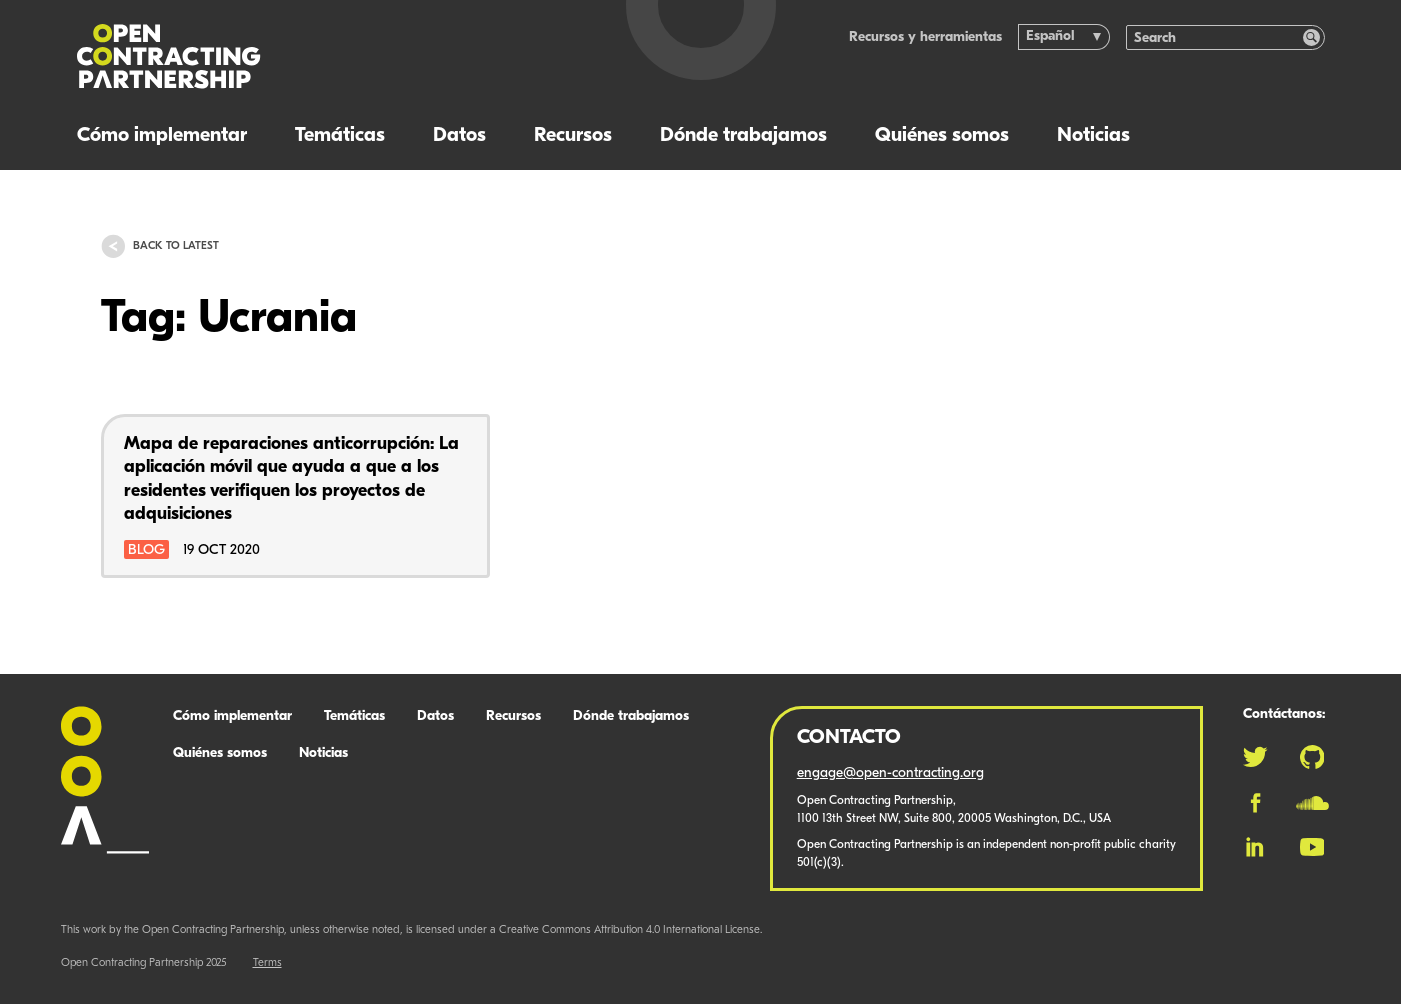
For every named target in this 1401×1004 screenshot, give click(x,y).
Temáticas (340, 136)
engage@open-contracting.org (890, 773)
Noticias (1093, 136)
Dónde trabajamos (743, 136)
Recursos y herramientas (925, 37)
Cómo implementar (162, 136)
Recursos (573, 136)
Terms (267, 963)
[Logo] (316, 56)
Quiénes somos (942, 136)
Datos (459, 136)
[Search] (1215, 37)
